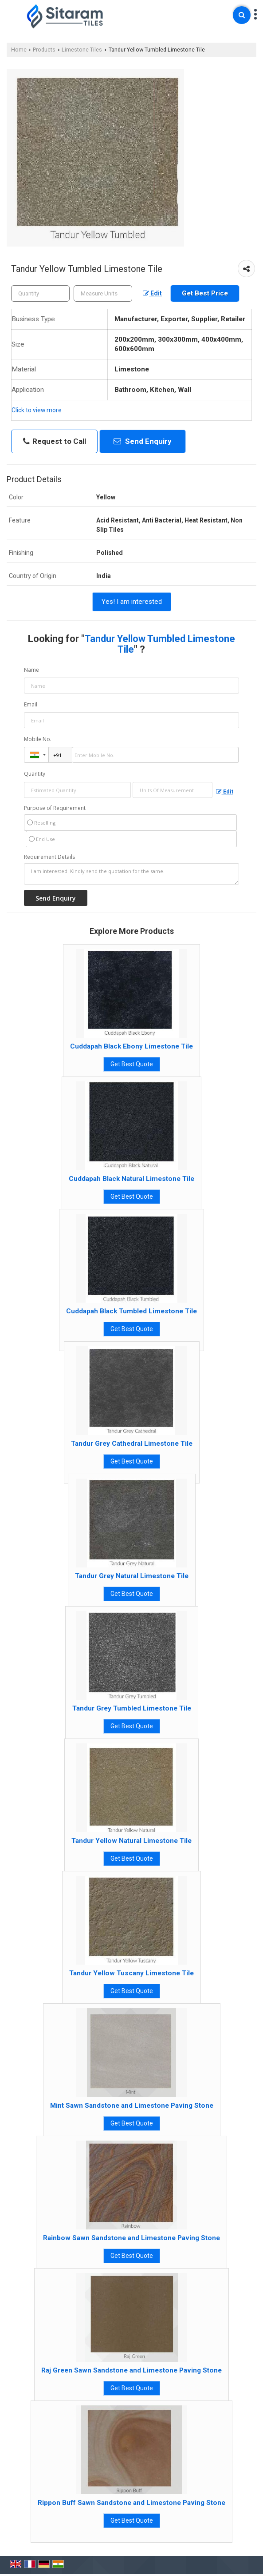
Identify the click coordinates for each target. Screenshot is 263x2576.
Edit (152, 293)
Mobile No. (37, 739)
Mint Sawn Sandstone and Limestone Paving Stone (131, 2105)
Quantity (34, 774)
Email (30, 704)
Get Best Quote (131, 1064)
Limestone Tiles (82, 49)
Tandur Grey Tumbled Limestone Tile (131, 1708)
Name (31, 670)
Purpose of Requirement (55, 808)
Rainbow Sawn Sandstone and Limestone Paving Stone (131, 2238)
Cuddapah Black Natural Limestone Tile (131, 1179)
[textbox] (103, 293)
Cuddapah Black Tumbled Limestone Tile (131, 1311)
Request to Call (54, 441)
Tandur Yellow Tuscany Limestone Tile (131, 1973)
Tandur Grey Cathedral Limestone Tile (131, 1444)
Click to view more (37, 410)
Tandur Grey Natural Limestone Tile (131, 1576)
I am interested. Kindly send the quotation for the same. (131, 874)
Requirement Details (49, 857)
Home (19, 49)
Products (44, 49)
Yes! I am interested (132, 602)
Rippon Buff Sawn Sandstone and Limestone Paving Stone (131, 2503)
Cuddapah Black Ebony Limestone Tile (131, 1046)
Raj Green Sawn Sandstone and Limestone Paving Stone (131, 2370)
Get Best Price (205, 293)
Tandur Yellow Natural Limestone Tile (131, 1841)
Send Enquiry (143, 441)
